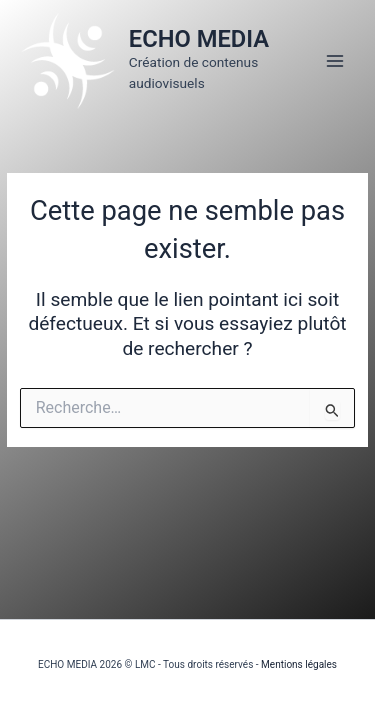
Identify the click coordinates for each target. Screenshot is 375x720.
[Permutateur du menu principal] (335, 60)
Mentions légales (299, 664)
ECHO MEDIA (199, 39)
